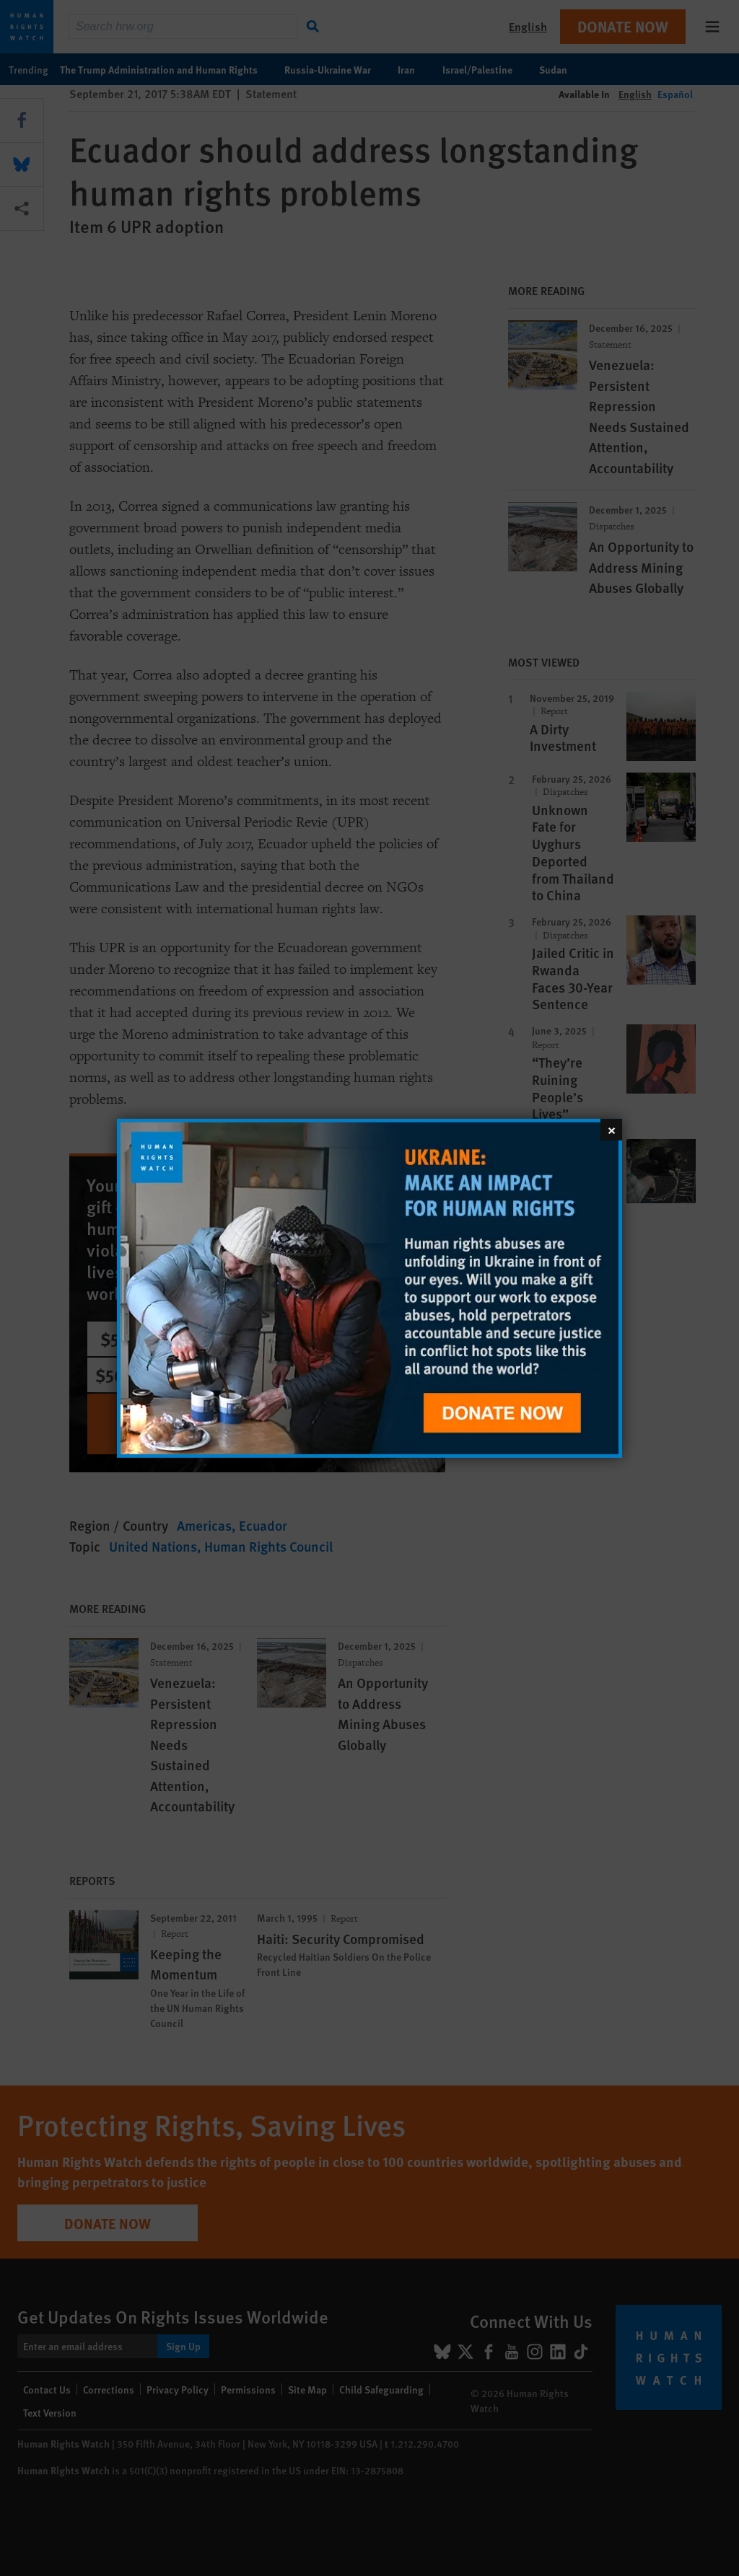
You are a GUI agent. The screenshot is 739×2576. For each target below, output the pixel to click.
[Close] (611, 1129)
